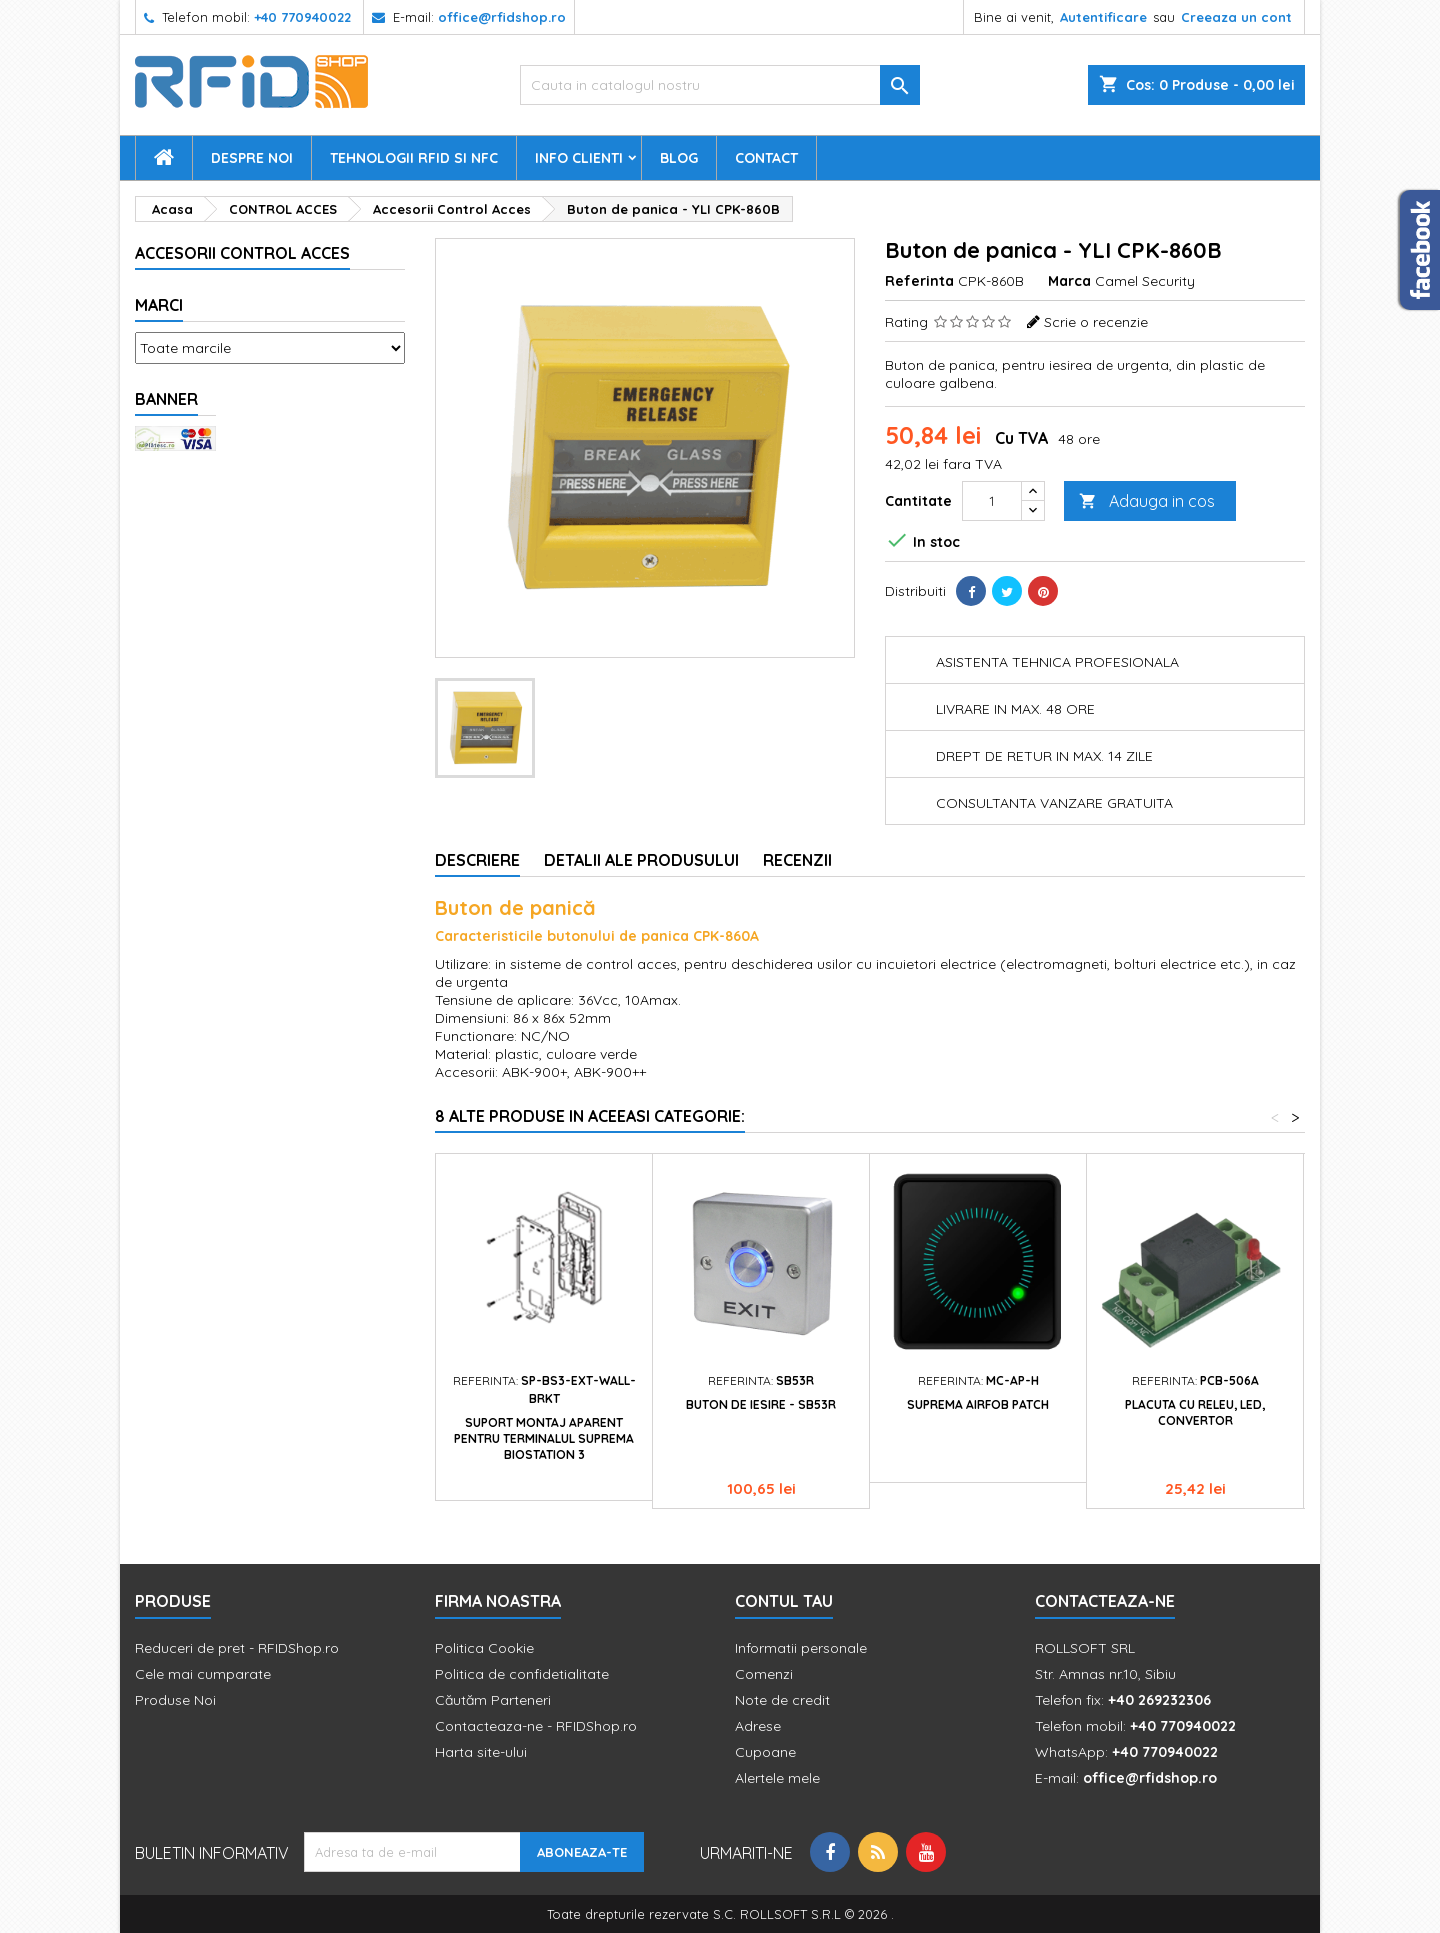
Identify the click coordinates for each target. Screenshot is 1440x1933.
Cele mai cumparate (203, 1674)
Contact (766, 158)
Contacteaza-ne (1105, 1601)
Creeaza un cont (1236, 17)
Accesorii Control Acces (242, 253)
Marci (159, 305)
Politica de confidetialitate (522, 1674)
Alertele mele (777, 1778)
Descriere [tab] (477, 860)
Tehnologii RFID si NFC (414, 158)
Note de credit (782, 1700)
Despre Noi (252, 158)
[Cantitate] (992, 501)
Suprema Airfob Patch (978, 1404)
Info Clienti (579, 158)
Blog (679, 158)
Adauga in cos (1147, 501)
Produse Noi (175, 1700)
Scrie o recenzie (1096, 322)
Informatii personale (801, 1648)
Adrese (758, 1726)
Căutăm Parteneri (493, 1700)
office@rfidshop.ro (502, 17)
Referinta (919, 281)
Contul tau (784, 1601)
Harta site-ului (481, 1752)
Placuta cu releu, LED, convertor (1195, 1412)
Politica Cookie (484, 1648)
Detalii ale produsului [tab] (641, 860)
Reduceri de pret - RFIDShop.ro (237, 1648)
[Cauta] (720, 85)
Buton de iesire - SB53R (761, 1404)
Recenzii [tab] (797, 860)
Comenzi (764, 1674)
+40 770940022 (302, 17)
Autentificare (1103, 17)
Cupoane (765, 1752)
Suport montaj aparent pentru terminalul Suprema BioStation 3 (544, 1438)
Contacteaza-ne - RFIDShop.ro (536, 1726)
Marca (1069, 281)
